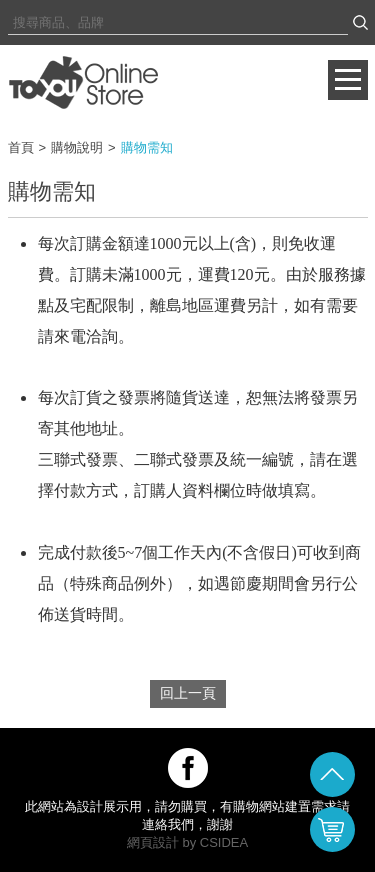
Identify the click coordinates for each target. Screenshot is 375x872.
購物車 (332, 829)
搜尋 (360, 22)
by (189, 842)
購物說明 (77, 147)
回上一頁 (188, 693)
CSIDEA (224, 842)
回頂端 (332, 774)
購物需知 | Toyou (83, 82)
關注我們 (188, 768)
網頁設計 (153, 842)
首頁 (21, 147)
